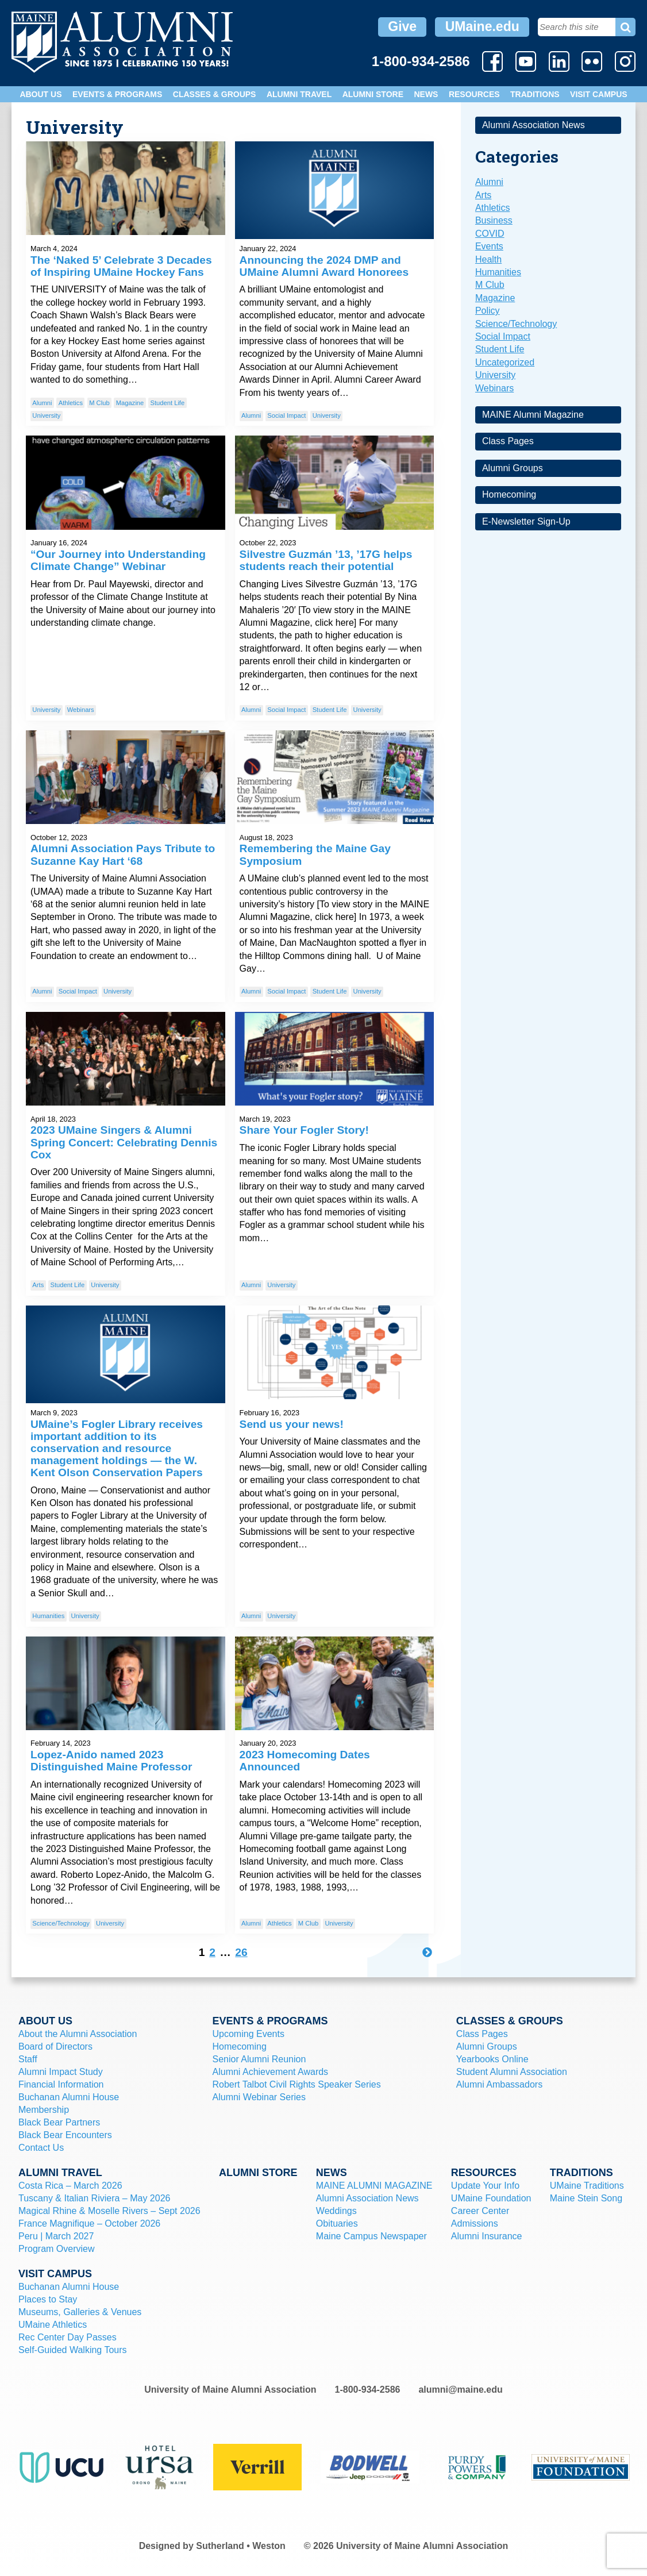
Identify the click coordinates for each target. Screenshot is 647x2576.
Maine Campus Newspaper (371, 2236)
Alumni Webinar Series (259, 2097)
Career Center (480, 2211)
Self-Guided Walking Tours (72, 2350)
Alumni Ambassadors (499, 2084)
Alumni (42, 402)
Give (402, 26)
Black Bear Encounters (65, 2135)
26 (241, 1952)
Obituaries (337, 2223)
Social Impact (286, 415)
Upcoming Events (248, 2034)
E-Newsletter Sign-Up (526, 521)
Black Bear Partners (59, 2122)
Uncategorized (504, 362)
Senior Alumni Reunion (259, 2059)
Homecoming (509, 494)
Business (494, 220)
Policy (487, 310)
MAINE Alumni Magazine (533, 414)
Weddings (336, 2211)
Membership (43, 2110)
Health (488, 259)
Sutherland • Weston (241, 2546)
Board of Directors (55, 2046)
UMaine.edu (482, 26)
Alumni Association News (533, 125)
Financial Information (61, 2084)
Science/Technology (61, 1923)
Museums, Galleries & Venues (79, 2312)
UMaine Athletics (52, 2324)
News (426, 94)
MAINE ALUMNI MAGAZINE (374, 2185)
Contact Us (41, 2148)
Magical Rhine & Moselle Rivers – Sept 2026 (109, 2211)
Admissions (474, 2223)
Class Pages (508, 441)
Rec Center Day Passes (67, 2337)
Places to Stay (47, 2299)
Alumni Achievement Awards (271, 2072)
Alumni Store (372, 94)
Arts (38, 1284)
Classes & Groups (214, 94)
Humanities (48, 1615)
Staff (27, 2059)
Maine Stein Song (586, 2198)
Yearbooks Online (492, 2059)
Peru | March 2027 (56, 2236)
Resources (474, 94)
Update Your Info (485, 2185)
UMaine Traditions (587, 2185)
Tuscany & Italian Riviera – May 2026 (94, 2198)
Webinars (80, 709)
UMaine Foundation (491, 2198)
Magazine (130, 402)
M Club (99, 402)
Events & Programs (117, 94)
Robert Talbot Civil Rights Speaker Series (297, 2084)
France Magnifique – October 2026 (89, 2223)
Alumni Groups (512, 468)
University (46, 415)
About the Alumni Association (77, 2034)
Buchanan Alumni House (68, 2097)
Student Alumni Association (511, 2072)
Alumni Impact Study (60, 2072)
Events (489, 246)
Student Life (167, 402)
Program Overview (56, 2249)
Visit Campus (598, 94)
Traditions (535, 94)
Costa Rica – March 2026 (70, 2185)
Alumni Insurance (486, 2236)
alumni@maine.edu (460, 2389)
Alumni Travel (299, 94)
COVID (489, 233)
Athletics (71, 402)
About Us (40, 94)
